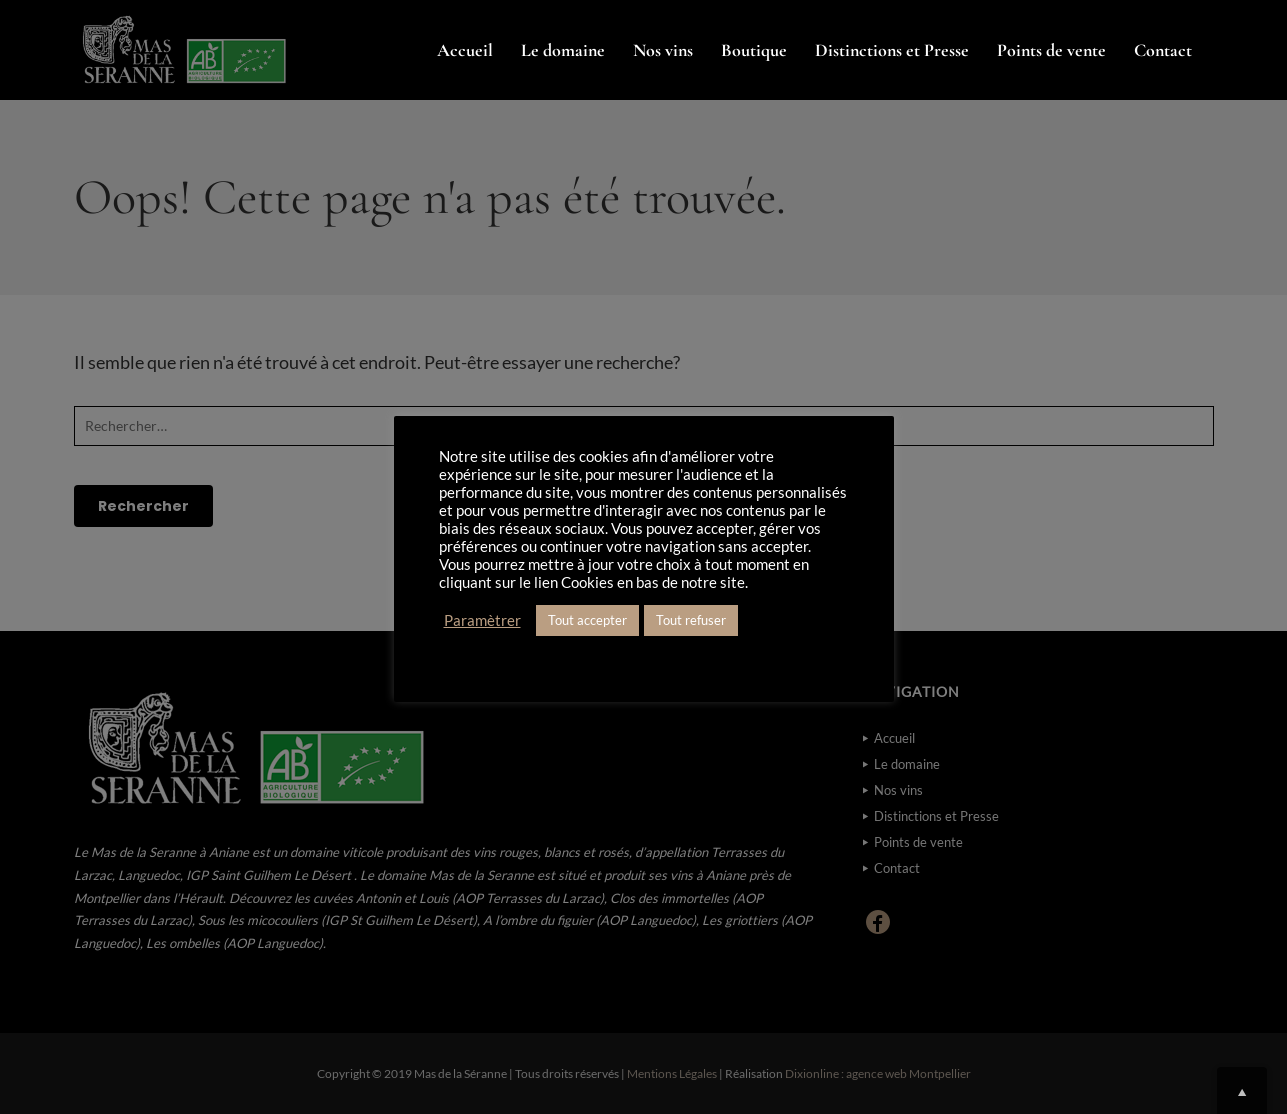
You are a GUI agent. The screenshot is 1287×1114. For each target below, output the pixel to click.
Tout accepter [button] (587, 620)
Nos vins (663, 50)
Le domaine (563, 50)
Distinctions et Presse (892, 50)
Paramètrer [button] (482, 620)
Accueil (465, 50)
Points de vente (1051, 50)
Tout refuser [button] (691, 620)
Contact (1163, 50)
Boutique (754, 50)
